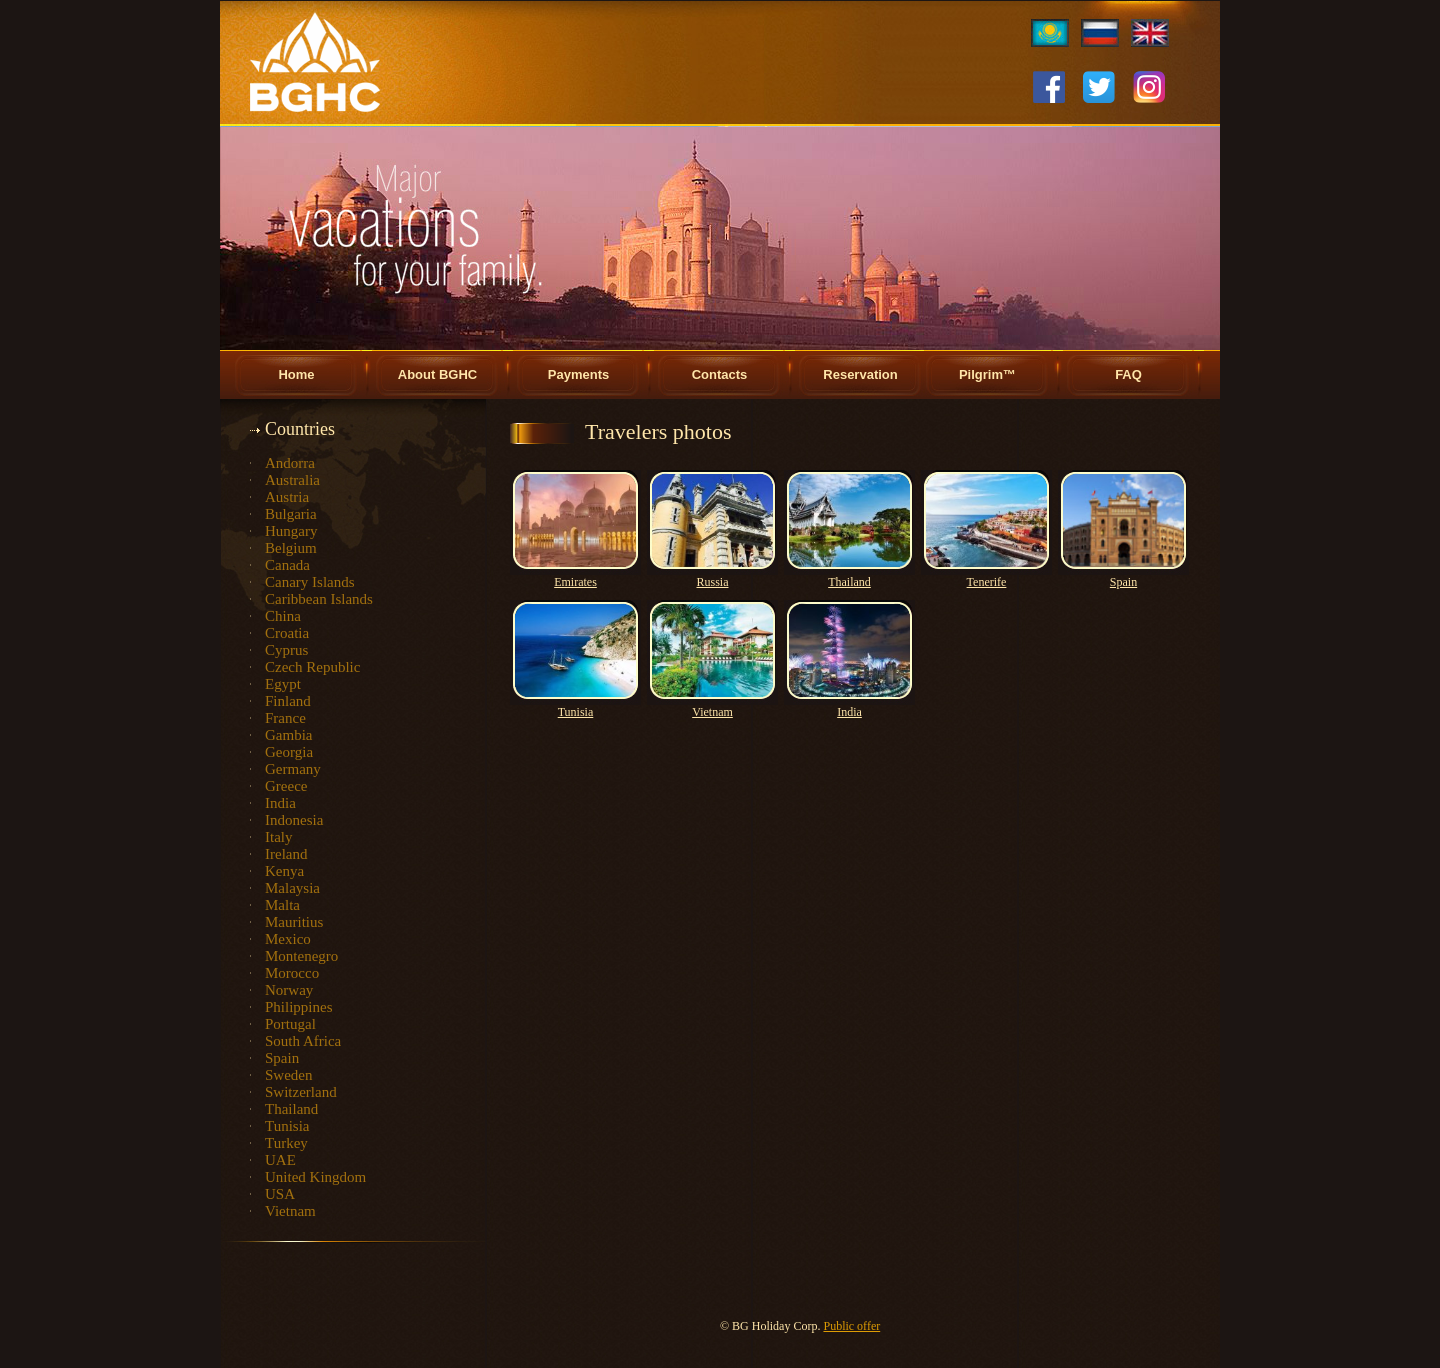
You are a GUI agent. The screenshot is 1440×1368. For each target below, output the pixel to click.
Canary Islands (310, 582)
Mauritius (294, 922)
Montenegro (301, 956)
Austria (287, 497)
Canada (287, 565)
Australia (292, 480)
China (283, 616)
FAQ (1128, 374)
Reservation (860, 374)
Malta (282, 905)
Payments (578, 374)
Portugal (290, 1024)
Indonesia (294, 820)
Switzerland (301, 1092)
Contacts (720, 374)
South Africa (303, 1041)
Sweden (289, 1075)
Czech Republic (312, 667)
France (285, 718)
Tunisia (287, 1126)
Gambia (288, 735)
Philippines (299, 1007)
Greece (286, 786)
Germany (293, 769)
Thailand (291, 1109)
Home (296, 374)
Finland (288, 701)
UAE (280, 1160)
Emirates (575, 582)
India (280, 803)
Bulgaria (291, 514)
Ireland (286, 854)
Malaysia (292, 888)
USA (280, 1194)
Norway (289, 990)
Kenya (284, 871)
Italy (279, 837)
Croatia (287, 633)
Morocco (292, 973)
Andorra (290, 463)
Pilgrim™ (987, 374)
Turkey (286, 1143)
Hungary (291, 531)
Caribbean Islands (319, 599)
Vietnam (290, 1211)
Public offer (851, 1326)
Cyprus (286, 650)
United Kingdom (315, 1177)
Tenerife (987, 582)
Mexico (288, 939)
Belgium (291, 548)
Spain (282, 1058)
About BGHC (437, 374)
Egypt (283, 684)
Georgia (289, 752)
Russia (712, 582)
